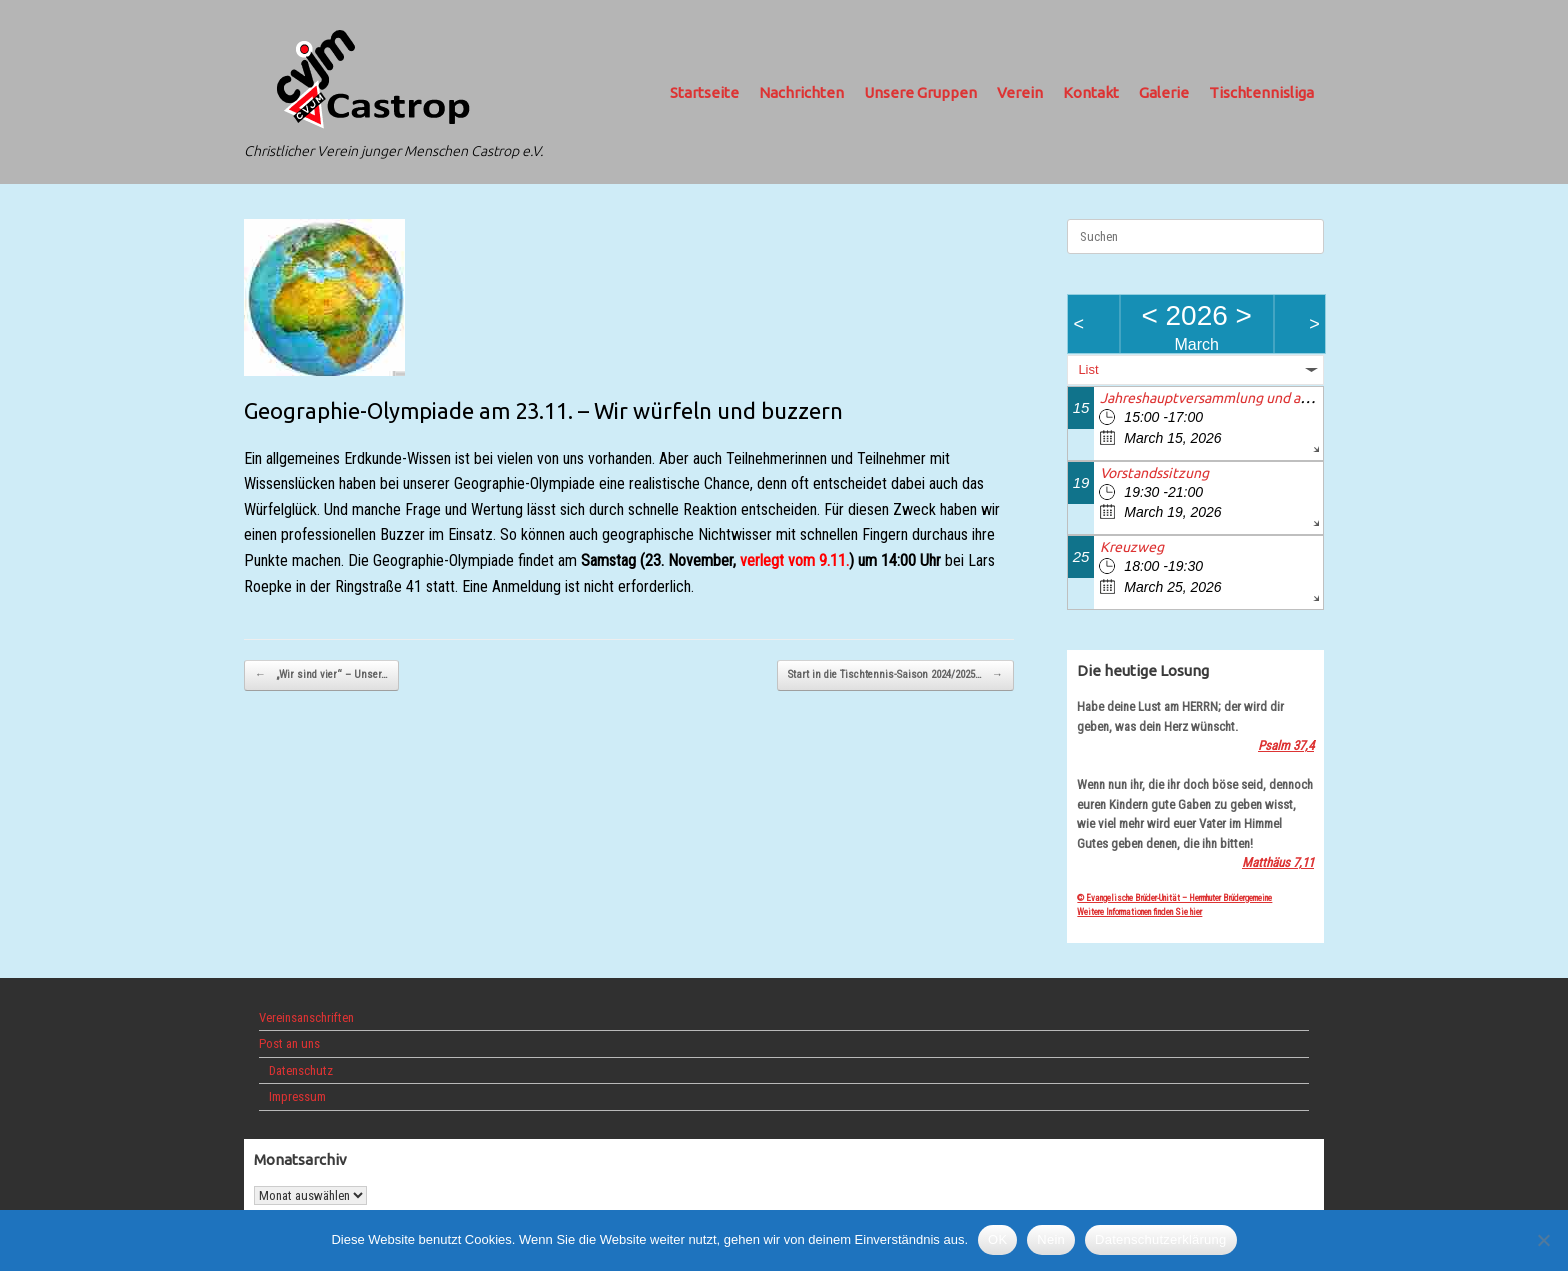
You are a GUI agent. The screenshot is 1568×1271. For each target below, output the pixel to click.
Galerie (1164, 92)
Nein (1051, 1239)
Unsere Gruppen (920, 92)
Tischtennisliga (1261, 92)
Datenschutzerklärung (1160, 1239)
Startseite (704, 92)
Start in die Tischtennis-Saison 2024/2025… (895, 675)
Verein (1020, 92)
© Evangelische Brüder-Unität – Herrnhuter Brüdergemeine (1174, 898)
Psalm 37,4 (1286, 745)
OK (997, 1239)
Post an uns (289, 1043)
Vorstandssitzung (1154, 473)
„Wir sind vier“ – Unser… (321, 675)
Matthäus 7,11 (1278, 862)
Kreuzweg (1132, 547)
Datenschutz (301, 1070)
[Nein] (1543, 1240)
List (1088, 369)
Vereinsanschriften (306, 1017)
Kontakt (1091, 92)
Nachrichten (801, 92)
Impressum (297, 1096)
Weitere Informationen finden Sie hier (1139, 912)
